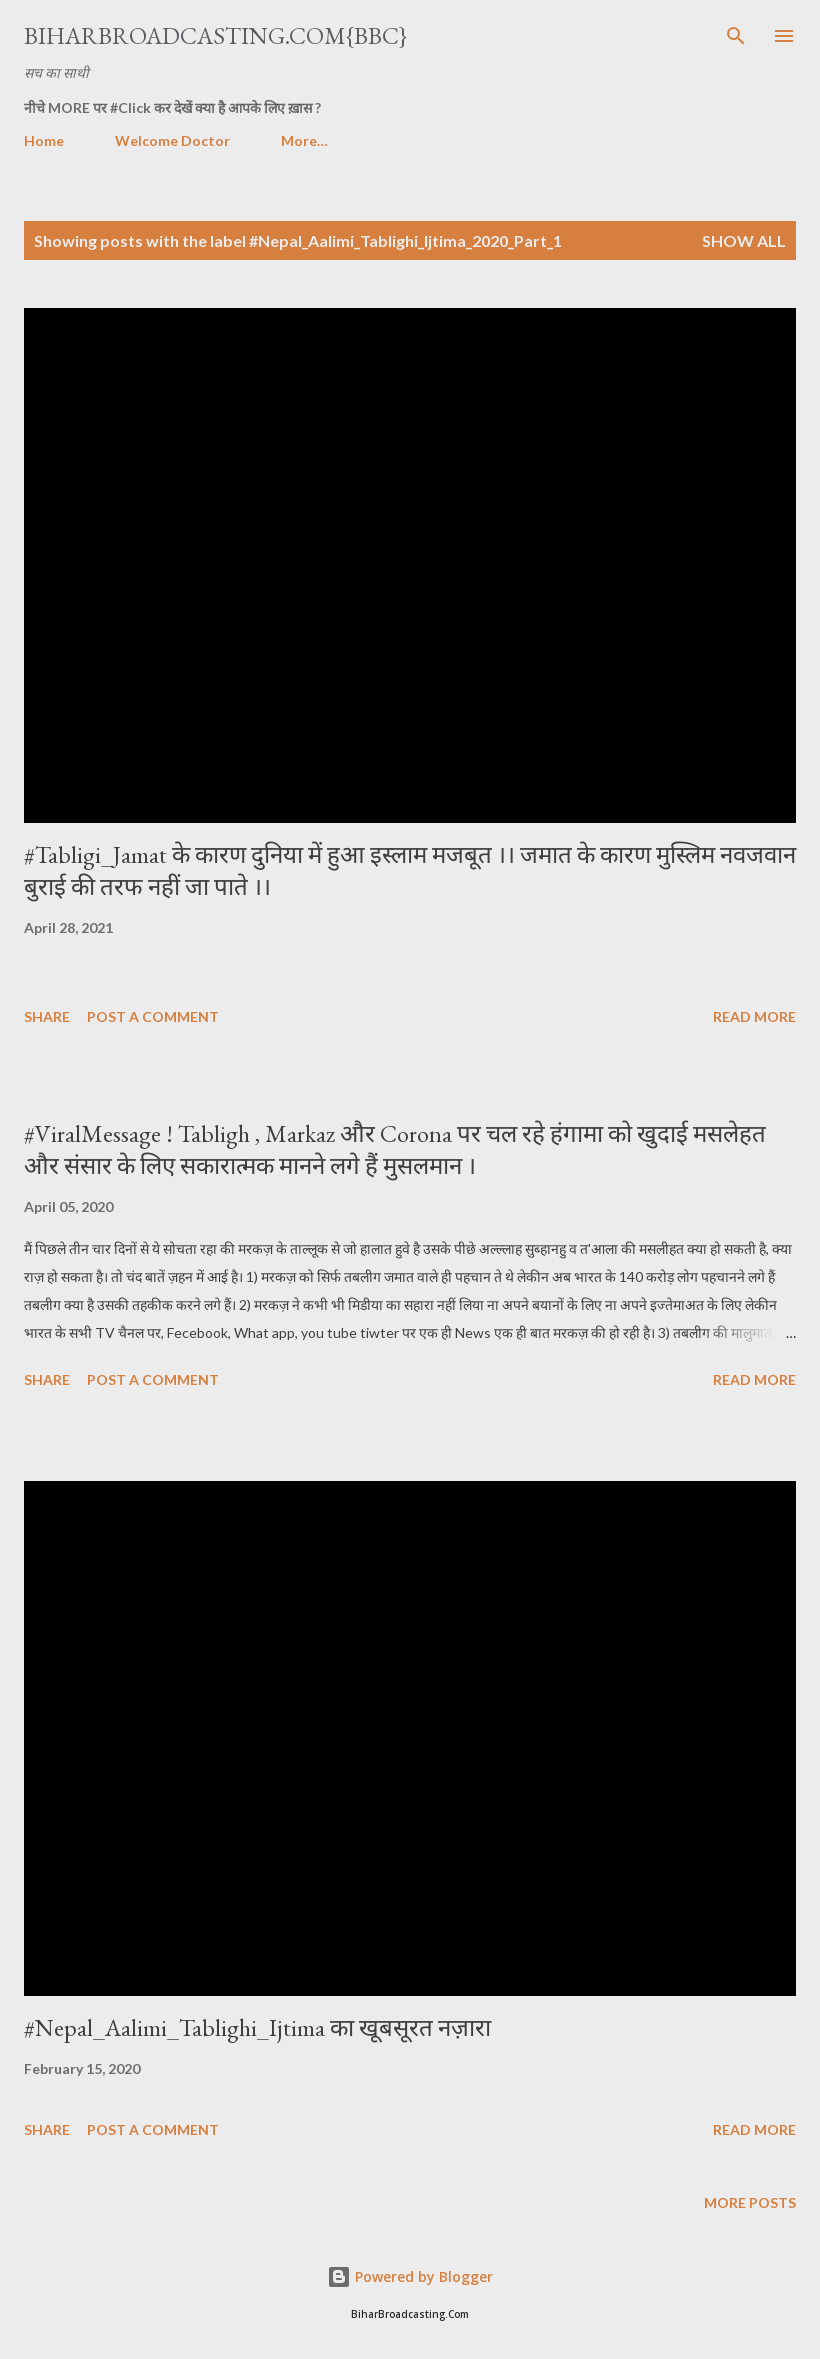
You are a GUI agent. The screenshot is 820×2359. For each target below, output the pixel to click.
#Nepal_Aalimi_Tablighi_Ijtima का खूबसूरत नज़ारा (257, 2027)
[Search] (736, 36)
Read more (754, 1016)
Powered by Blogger (410, 2276)
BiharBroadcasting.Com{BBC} (215, 35)
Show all (744, 240)
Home (44, 140)
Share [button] (47, 1016)
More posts (750, 2202)
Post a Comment (153, 1016)
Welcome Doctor (172, 140)
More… (304, 140)
